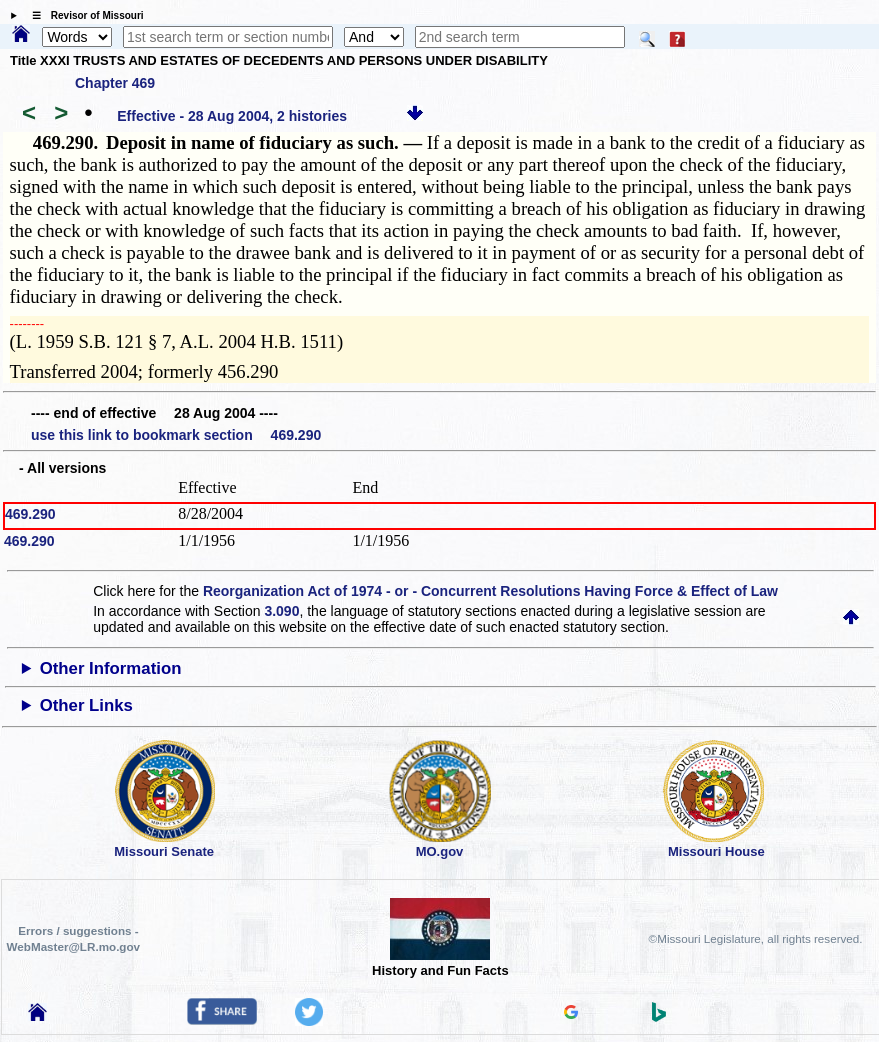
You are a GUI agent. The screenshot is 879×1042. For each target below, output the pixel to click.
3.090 (281, 611)
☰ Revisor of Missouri (83, 15)
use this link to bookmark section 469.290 (176, 435)
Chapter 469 (115, 83)
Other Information (111, 668)
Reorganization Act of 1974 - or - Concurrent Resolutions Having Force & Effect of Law (490, 591)
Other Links (86, 705)
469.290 (30, 514)
